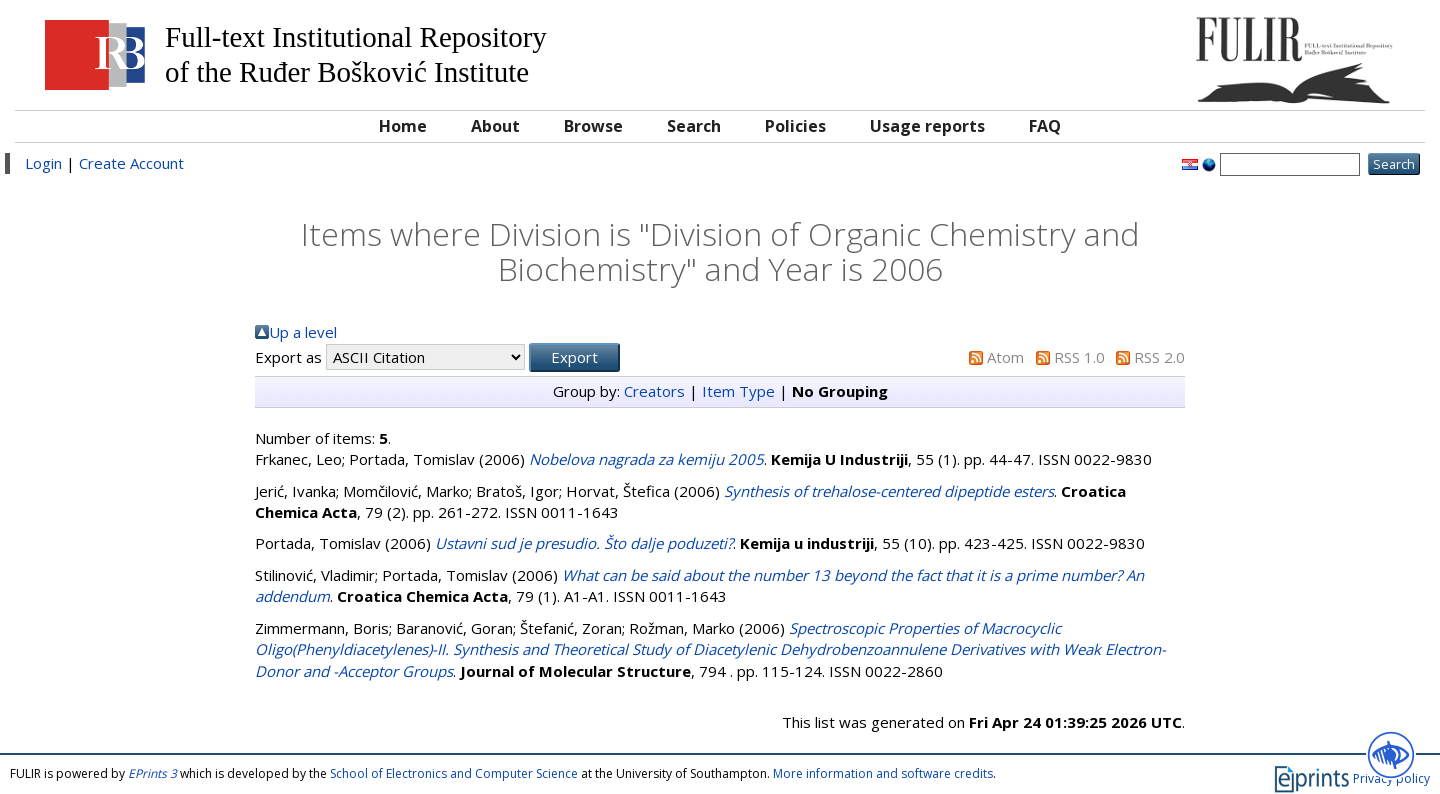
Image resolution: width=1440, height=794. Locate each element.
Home (403, 126)
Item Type (738, 391)
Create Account (131, 163)
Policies (795, 126)
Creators (654, 391)
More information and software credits (883, 773)
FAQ (1045, 126)
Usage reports (927, 126)
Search (694, 126)
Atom (1005, 357)
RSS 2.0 (1159, 357)
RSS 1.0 (1079, 357)
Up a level (303, 332)
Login (43, 163)
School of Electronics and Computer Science (454, 773)
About (495, 126)
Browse (593, 126)
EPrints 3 (152, 773)
